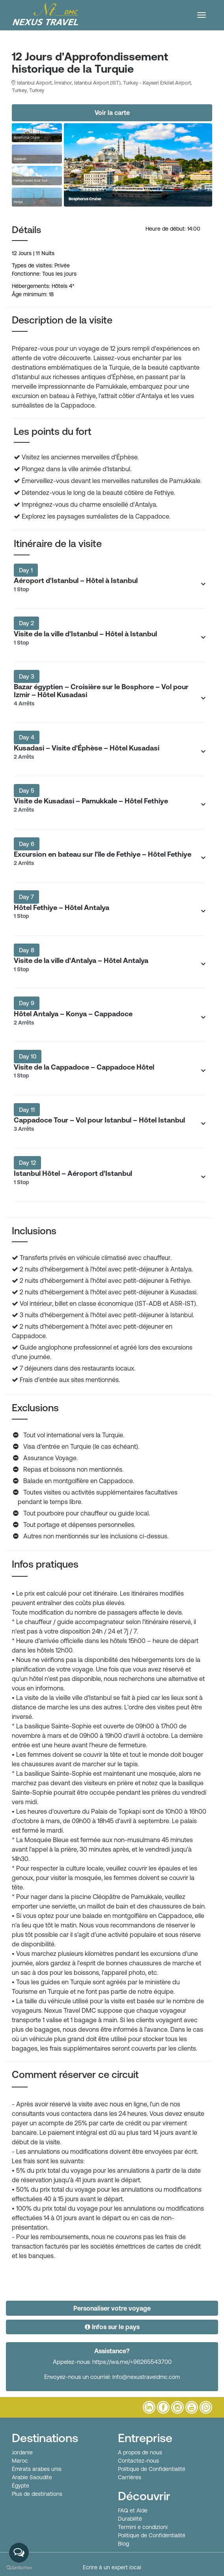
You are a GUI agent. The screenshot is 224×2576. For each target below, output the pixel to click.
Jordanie (22, 2452)
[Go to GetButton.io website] (19, 2567)
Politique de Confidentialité (151, 2469)
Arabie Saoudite (32, 2477)
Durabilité (130, 2519)
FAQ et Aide (132, 2510)
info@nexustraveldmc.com (146, 2377)
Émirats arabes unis (37, 2469)
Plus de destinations (37, 2494)
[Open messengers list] (19, 2553)
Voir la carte (112, 112)
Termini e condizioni (143, 2527)
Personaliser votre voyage (112, 2308)
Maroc (20, 2461)
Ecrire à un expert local (112, 2567)
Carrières (129, 2477)
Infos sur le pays (112, 2326)
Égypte (20, 2485)
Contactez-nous (138, 2461)
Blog (123, 2543)
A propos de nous (140, 2452)
